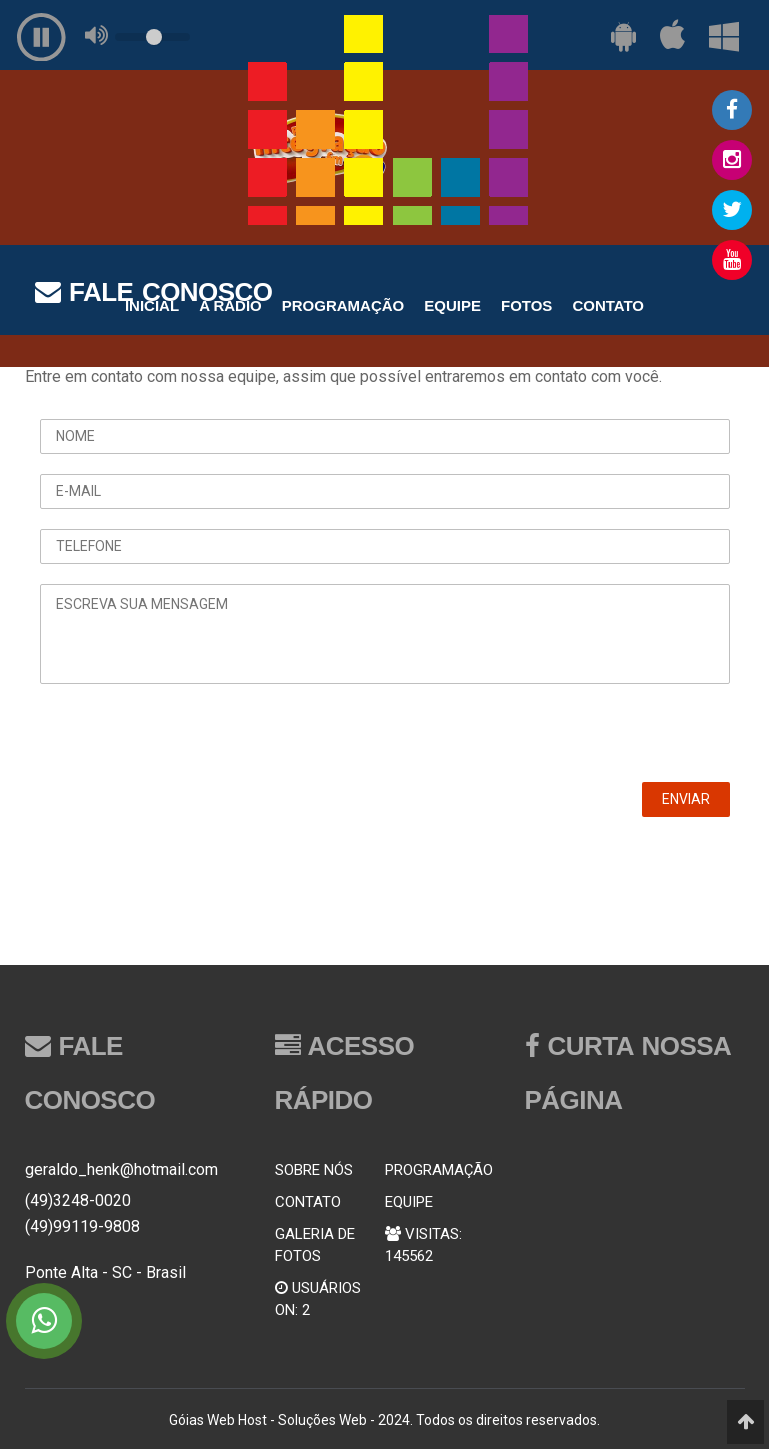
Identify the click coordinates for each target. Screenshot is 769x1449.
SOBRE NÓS (314, 1170)
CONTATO (308, 1202)
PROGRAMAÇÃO (439, 1170)
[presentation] (192, 743)
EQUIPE (409, 1202)
